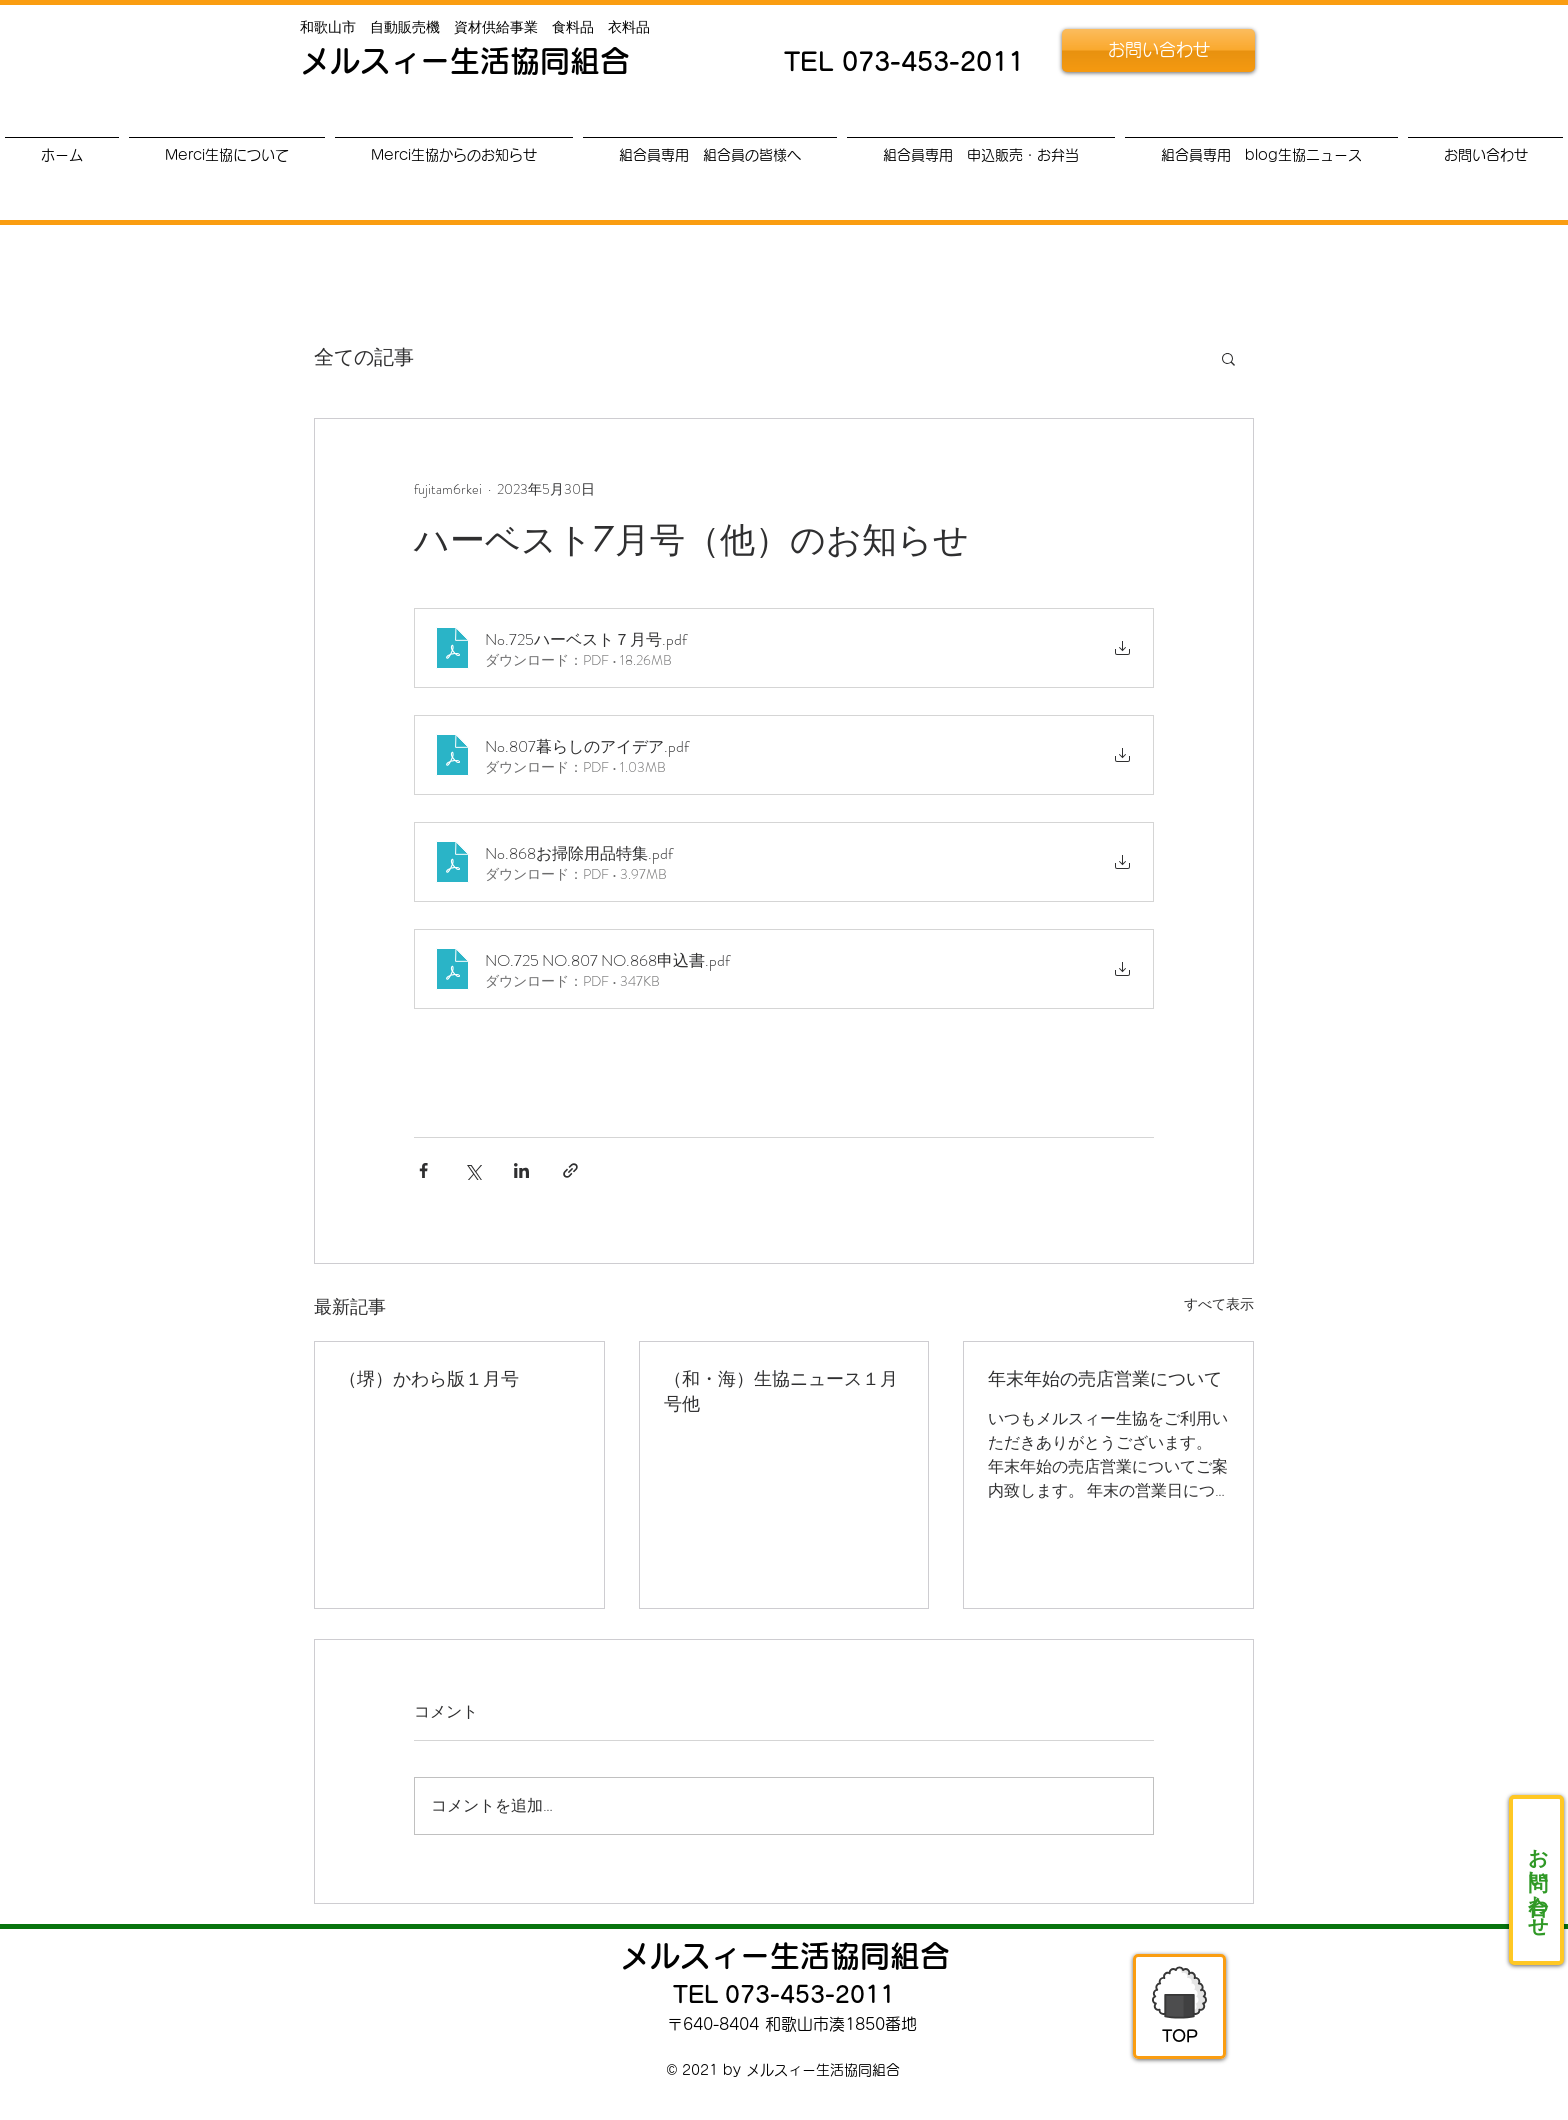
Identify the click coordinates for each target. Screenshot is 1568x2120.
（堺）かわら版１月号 (429, 1378)
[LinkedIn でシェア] (521, 1170)
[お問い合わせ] (1158, 50)
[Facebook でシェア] (423, 1170)
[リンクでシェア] (570, 1170)
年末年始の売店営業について (1105, 1378)
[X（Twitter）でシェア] (472, 1170)
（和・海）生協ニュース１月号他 (781, 1390)
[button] (1228, 358)
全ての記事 (364, 358)
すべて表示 (1219, 1304)
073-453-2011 (933, 61)
